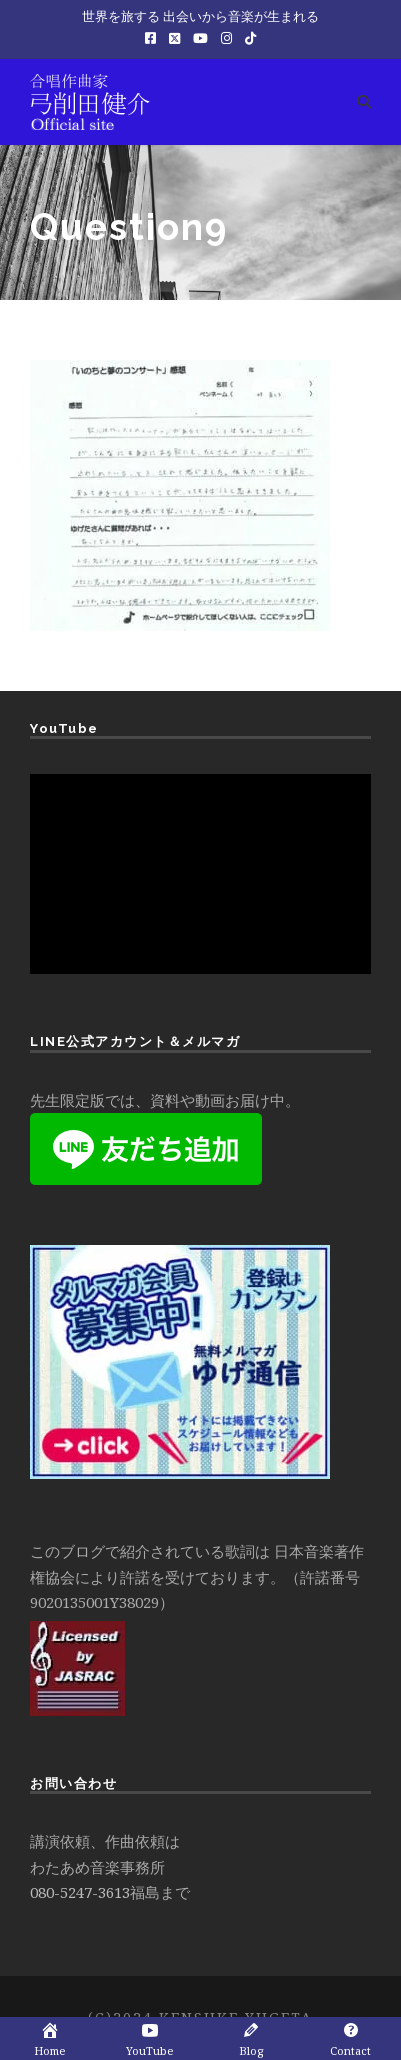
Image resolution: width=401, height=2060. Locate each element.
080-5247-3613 (80, 1892)
